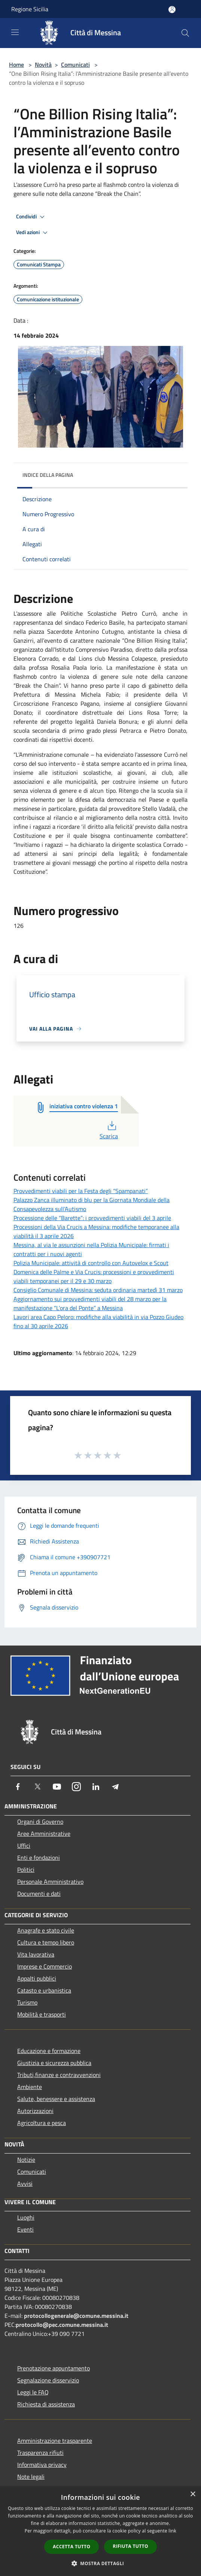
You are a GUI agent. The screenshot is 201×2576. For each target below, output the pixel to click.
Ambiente (29, 2086)
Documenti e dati (39, 1893)
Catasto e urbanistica (44, 1990)
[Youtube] (56, 1786)
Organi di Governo (40, 1821)
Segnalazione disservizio (48, 2380)
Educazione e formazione (48, 2050)
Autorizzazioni (35, 2110)
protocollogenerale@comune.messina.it (76, 2315)
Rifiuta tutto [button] (130, 2546)
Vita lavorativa (35, 1954)
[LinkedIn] (95, 1786)
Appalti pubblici (36, 1978)
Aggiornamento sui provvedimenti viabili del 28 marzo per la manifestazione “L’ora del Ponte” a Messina (90, 1303)
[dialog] (100, 2531)
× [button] (192, 2494)
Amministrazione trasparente (54, 2440)
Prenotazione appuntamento (53, 2368)
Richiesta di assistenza (46, 2404)
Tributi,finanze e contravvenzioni (59, 2074)
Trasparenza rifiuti (40, 2452)
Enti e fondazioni (38, 1857)
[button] (100, 2563)
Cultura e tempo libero (45, 1942)
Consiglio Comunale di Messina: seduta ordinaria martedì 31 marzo (98, 1289)
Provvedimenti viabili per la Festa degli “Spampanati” (80, 1190)
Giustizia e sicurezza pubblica (54, 2062)
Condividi (31, 216)
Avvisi (25, 2183)
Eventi (25, 2229)
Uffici (23, 1845)
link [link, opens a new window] (172, 2531)
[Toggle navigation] (14, 32)
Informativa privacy (42, 2464)
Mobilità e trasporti (41, 2014)
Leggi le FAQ (33, 2392)
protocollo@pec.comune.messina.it (62, 2324)
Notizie (26, 2159)
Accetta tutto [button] (71, 2546)
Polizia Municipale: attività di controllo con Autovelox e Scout (90, 1262)
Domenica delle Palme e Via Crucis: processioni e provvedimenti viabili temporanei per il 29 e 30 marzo (93, 1276)
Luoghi (25, 2217)
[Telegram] (115, 1786)
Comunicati (75, 64)
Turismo (27, 2002)
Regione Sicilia (29, 9)
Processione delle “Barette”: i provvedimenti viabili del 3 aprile (92, 1217)
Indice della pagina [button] (47, 475)
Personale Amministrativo (50, 1881)
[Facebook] (17, 1786)
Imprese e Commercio (44, 1966)
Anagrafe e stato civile (45, 1930)
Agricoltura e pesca (41, 2122)
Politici (25, 1869)
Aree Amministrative (43, 1833)
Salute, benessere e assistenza (56, 2098)
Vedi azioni (33, 232)
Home (16, 64)
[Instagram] (76, 1786)
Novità (43, 64)
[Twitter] (37, 1786)
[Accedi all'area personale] (172, 9)
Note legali (31, 2476)
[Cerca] (185, 33)
